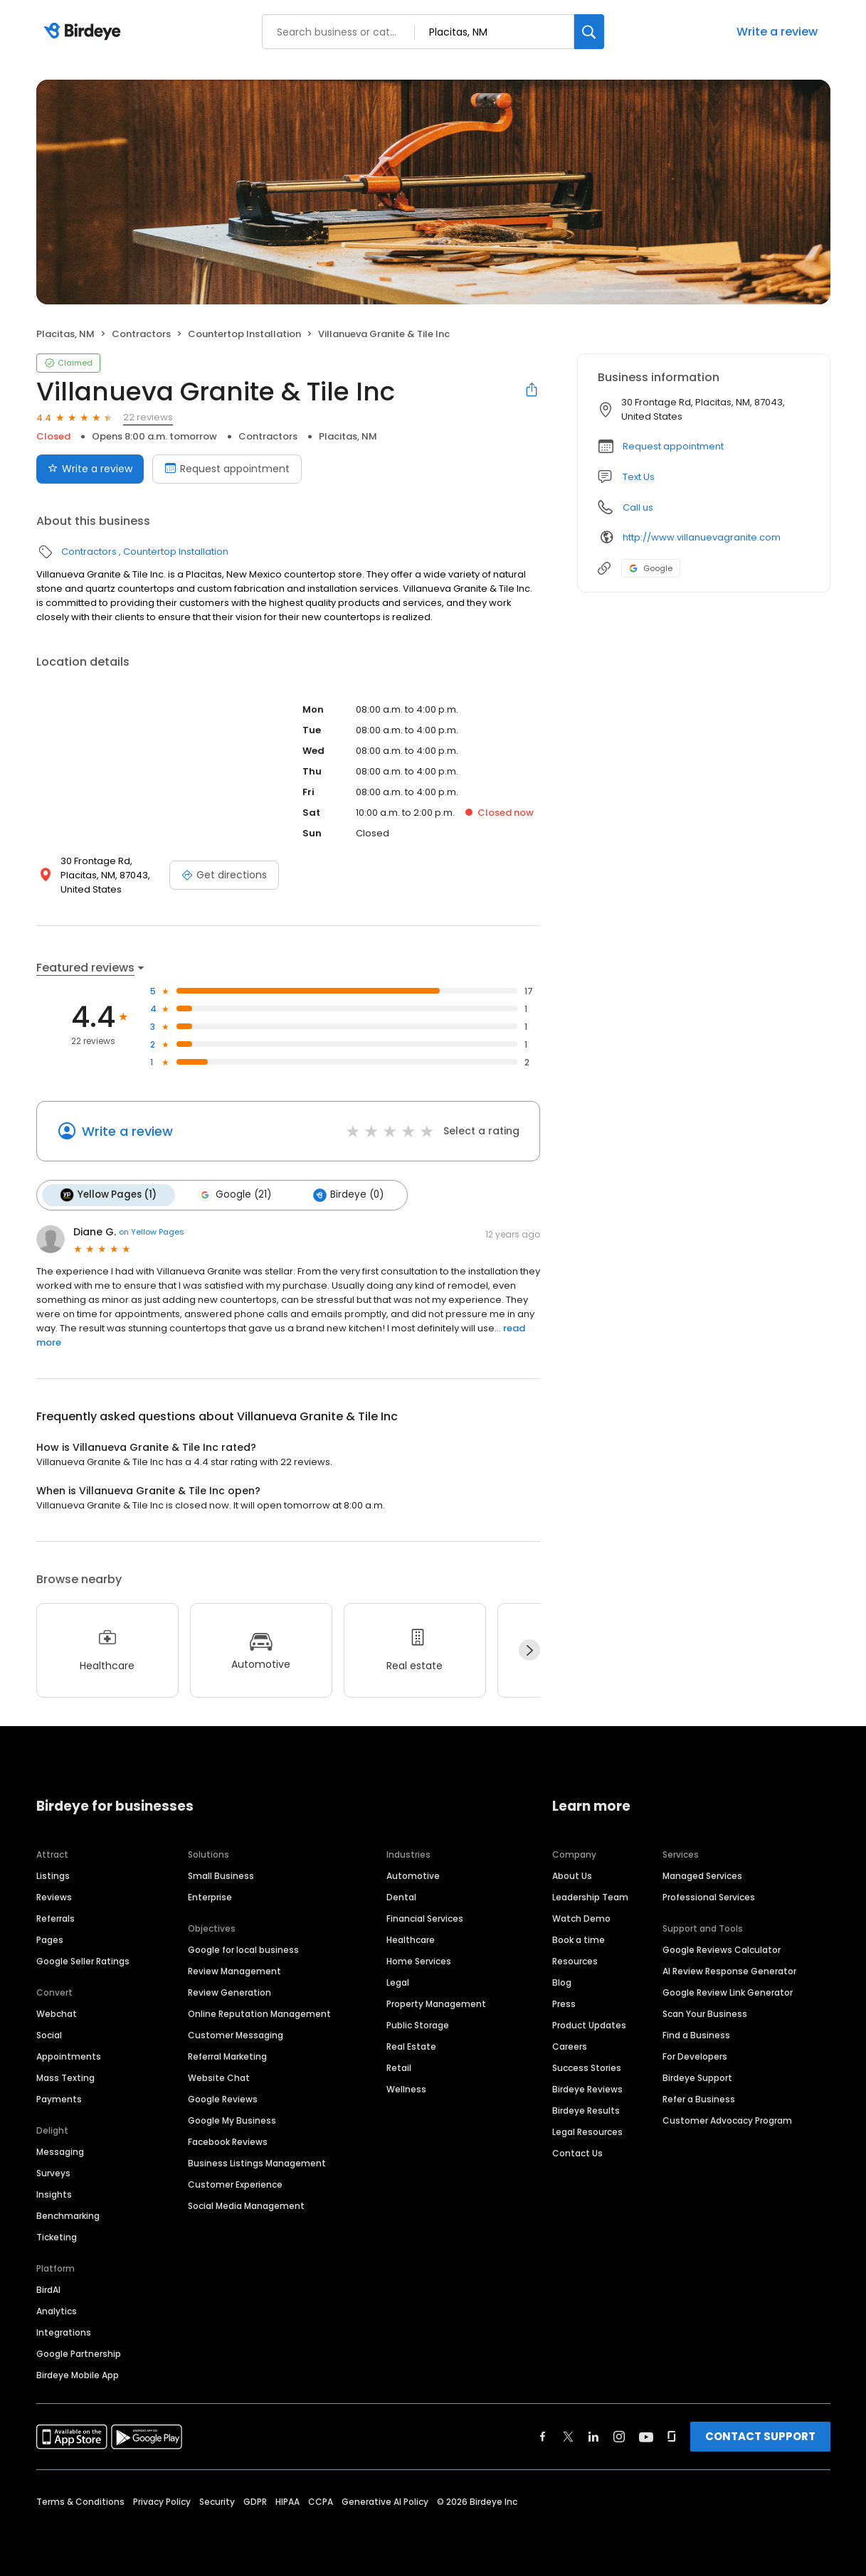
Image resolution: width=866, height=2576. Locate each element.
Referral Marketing (227, 2056)
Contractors (141, 334)
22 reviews (148, 417)
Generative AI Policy (385, 2501)
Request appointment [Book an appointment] (227, 469)
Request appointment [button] (673, 446)
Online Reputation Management (259, 2013)
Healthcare (410, 1939)
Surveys (53, 2172)
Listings (53, 1875)
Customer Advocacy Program (727, 2120)
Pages (49, 1939)
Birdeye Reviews (587, 2088)
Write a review (777, 31)
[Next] (529, 1650)
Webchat (56, 2013)
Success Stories (586, 2067)
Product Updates (589, 2024)
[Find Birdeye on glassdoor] (671, 2436)
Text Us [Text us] (639, 477)
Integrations (63, 2332)
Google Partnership (78, 2353)
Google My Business (232, 2120)
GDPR (255, 2501)
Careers (569, 2046)
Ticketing (56, 2236)
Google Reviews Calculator (721, 1949)
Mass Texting (65, 2077)
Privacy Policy (162, 2501)
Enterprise (210, 1896)
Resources (575, 1960)
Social (49, 2034)
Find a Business (696, 2034)
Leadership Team (590, 1896)
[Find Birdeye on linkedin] (593, 2436)
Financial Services (424, 1918)
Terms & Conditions (80, 2501)
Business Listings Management (257, 2162)
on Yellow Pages (151, 1232)
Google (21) (234, 1195)
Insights (54, 2194)
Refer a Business (698, 2098)
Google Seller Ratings (83, 1960)
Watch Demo (581, 1918)
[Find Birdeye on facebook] (543, 2436)
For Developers (694, 2056)
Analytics (56, 2310)
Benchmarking (68, 2215)
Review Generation (229, 1992)
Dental (401, 1896)
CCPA (320, 2501)
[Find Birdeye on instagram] (619, 2436)
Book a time (578, 1939)
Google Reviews (223, 2098)
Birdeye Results (586, 2110)
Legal (397, 1982)
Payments (59, 2098)
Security (217, 2501)
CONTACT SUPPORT (760, 2435)
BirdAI (48, 2289)
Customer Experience (235, 2184)
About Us (572, 1875)
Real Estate (411, 2046)
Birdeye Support (697, 2077)
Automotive (413, 1875)
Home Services (418, 1960)
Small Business (221, 1875)
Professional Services (708, 1896)
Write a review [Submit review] (90, 469)
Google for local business (243, 1949)
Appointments (68, 2056)
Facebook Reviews (228, 2141)
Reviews (54, 1896)
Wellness (406, 2088)
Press (564, 2003)
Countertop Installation (244, 334)
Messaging (60, 2151)
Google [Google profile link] (650, 568)
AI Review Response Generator (729, 1970)
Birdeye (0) (347, 1195)
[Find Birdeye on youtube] (646, 2436)
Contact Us (577, 2152)
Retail (398, 2067)
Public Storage (417, 2024)
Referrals (55, 1918)
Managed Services (702, 1875)
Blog (561, 1982)
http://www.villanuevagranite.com (702, 537)
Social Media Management (246, 2205)
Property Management (436, 2003)
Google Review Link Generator (727, 1992)
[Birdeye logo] (85, 32)
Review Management (234, 1970)
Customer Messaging (235, 2034)
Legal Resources (587, 2131)
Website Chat (219, 2077)
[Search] (589, 31)
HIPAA (287, 2501)
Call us (638, 507)
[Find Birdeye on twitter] (568, 2436)
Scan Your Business (704, 2013)
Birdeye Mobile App (77, 2374)
